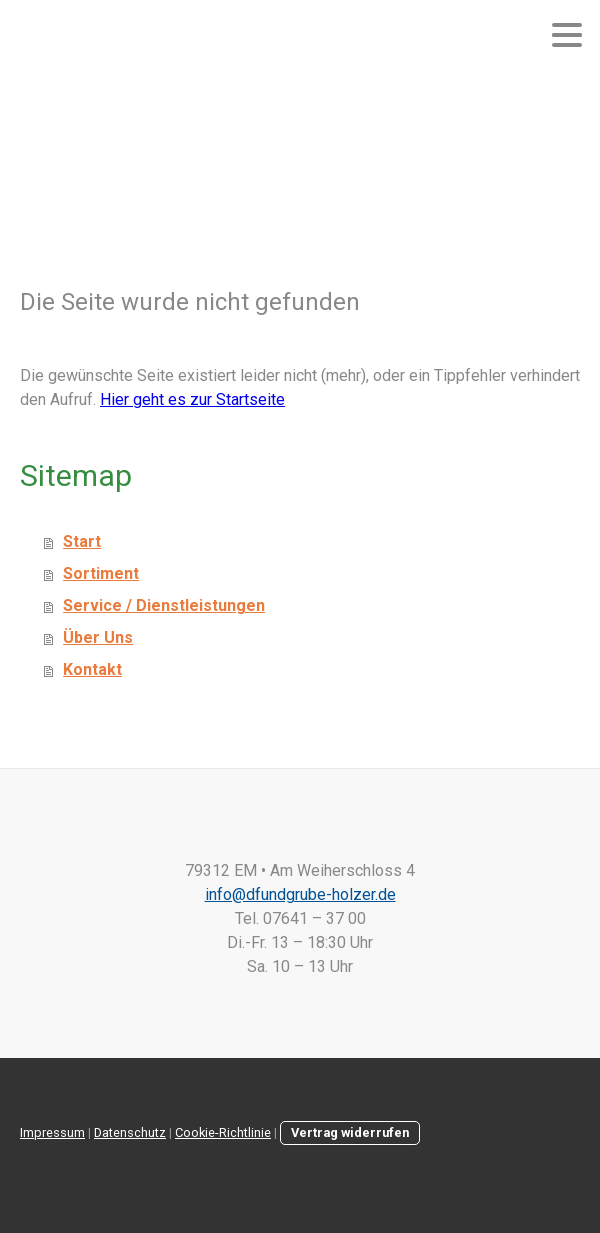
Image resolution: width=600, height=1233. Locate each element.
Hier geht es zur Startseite (192, 399)
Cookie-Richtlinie (223, 1132)
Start (82, 541)
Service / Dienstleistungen (164, 605)
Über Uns (98, 637)
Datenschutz (130, 1132)
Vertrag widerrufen (350, 1132)
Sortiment (101, 573)
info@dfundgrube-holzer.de (300, 894)
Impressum (52, 1132)
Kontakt (92, 669)
